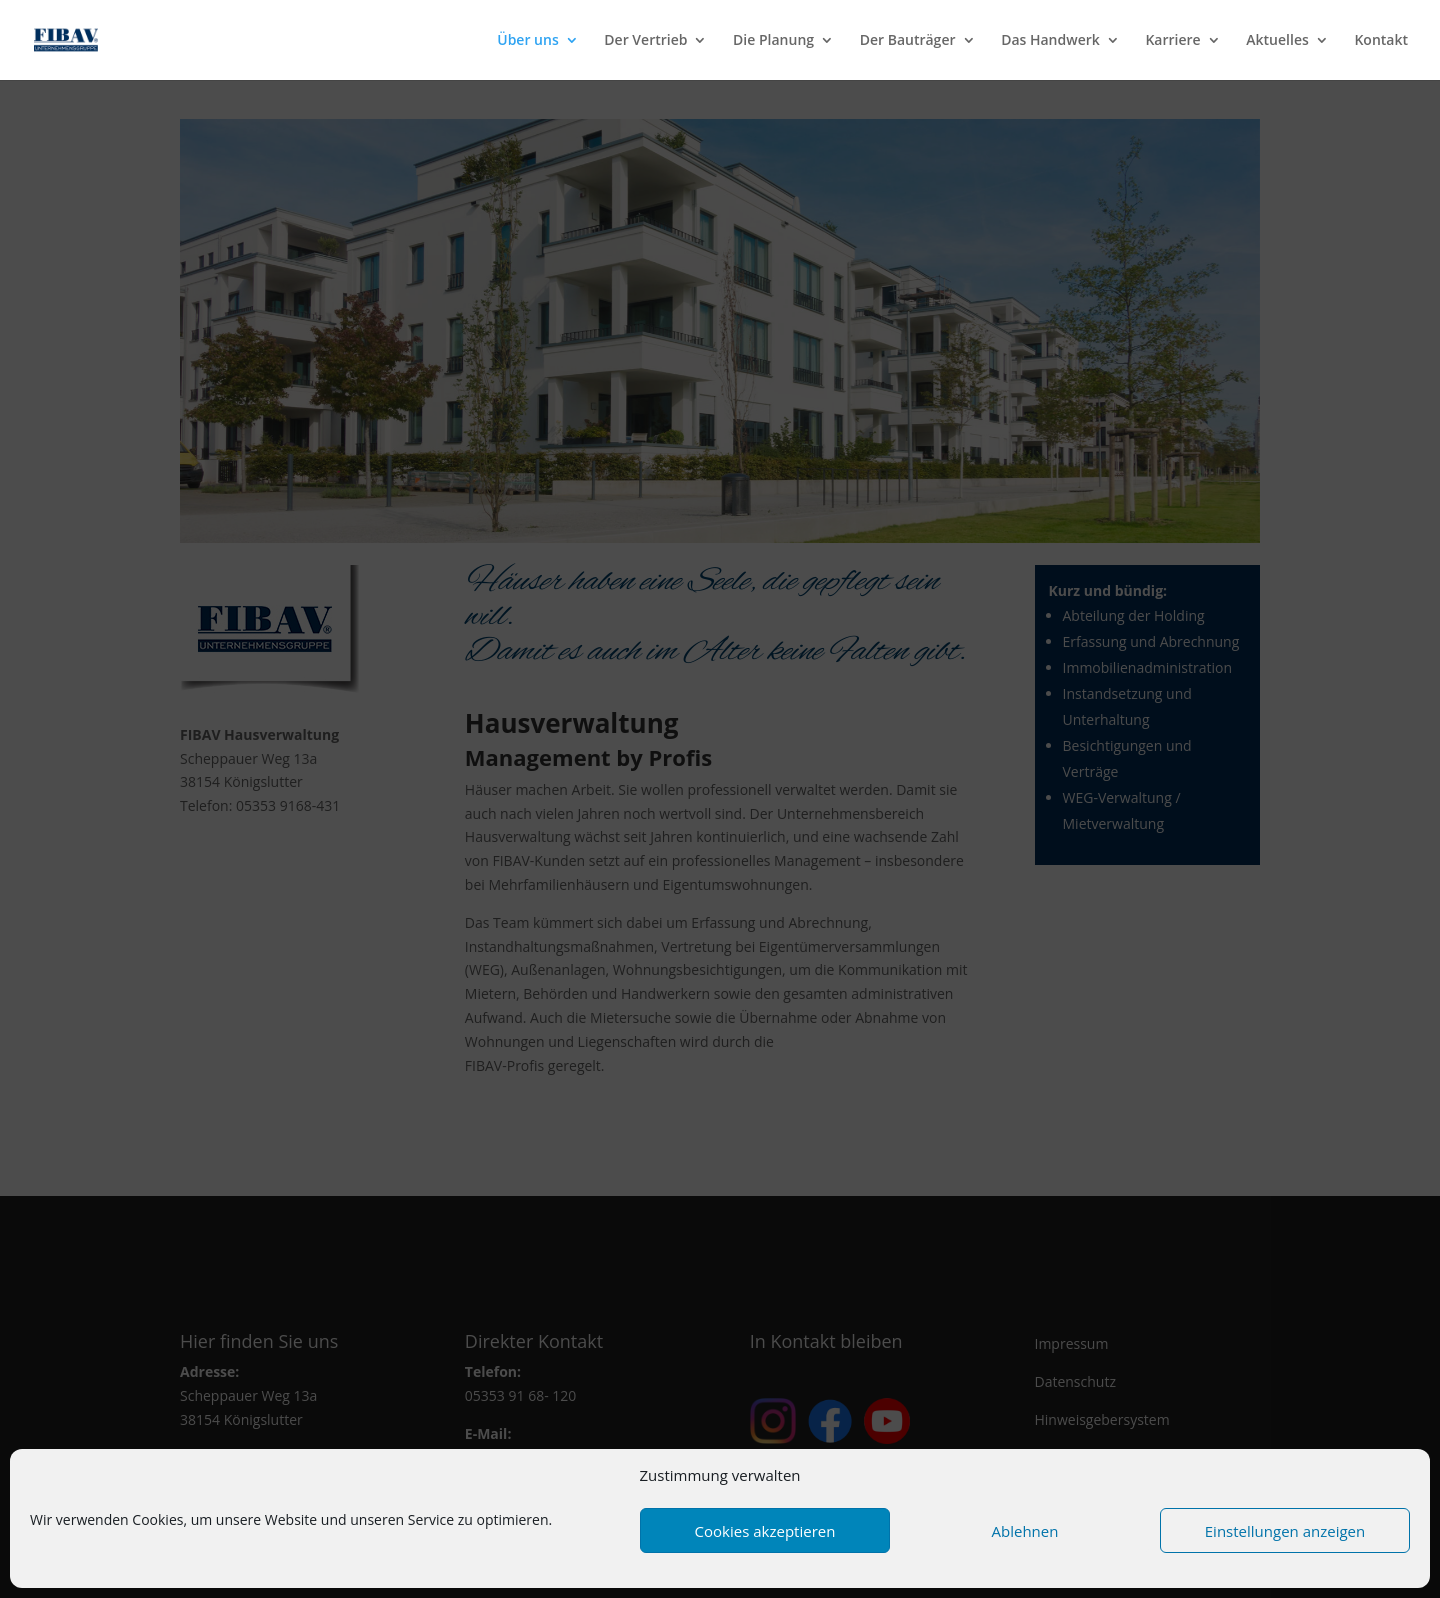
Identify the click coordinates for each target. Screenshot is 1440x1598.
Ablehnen (1025, 1531)
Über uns (527, 41)
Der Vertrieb (645, 41)
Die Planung (773, 41)
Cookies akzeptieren (765, 1531)
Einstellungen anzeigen (1285, 1531)
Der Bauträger (908, 41)
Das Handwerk (1050, 41)
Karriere (1172, 41)
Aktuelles (1277, 41)
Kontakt (1381, 41)
